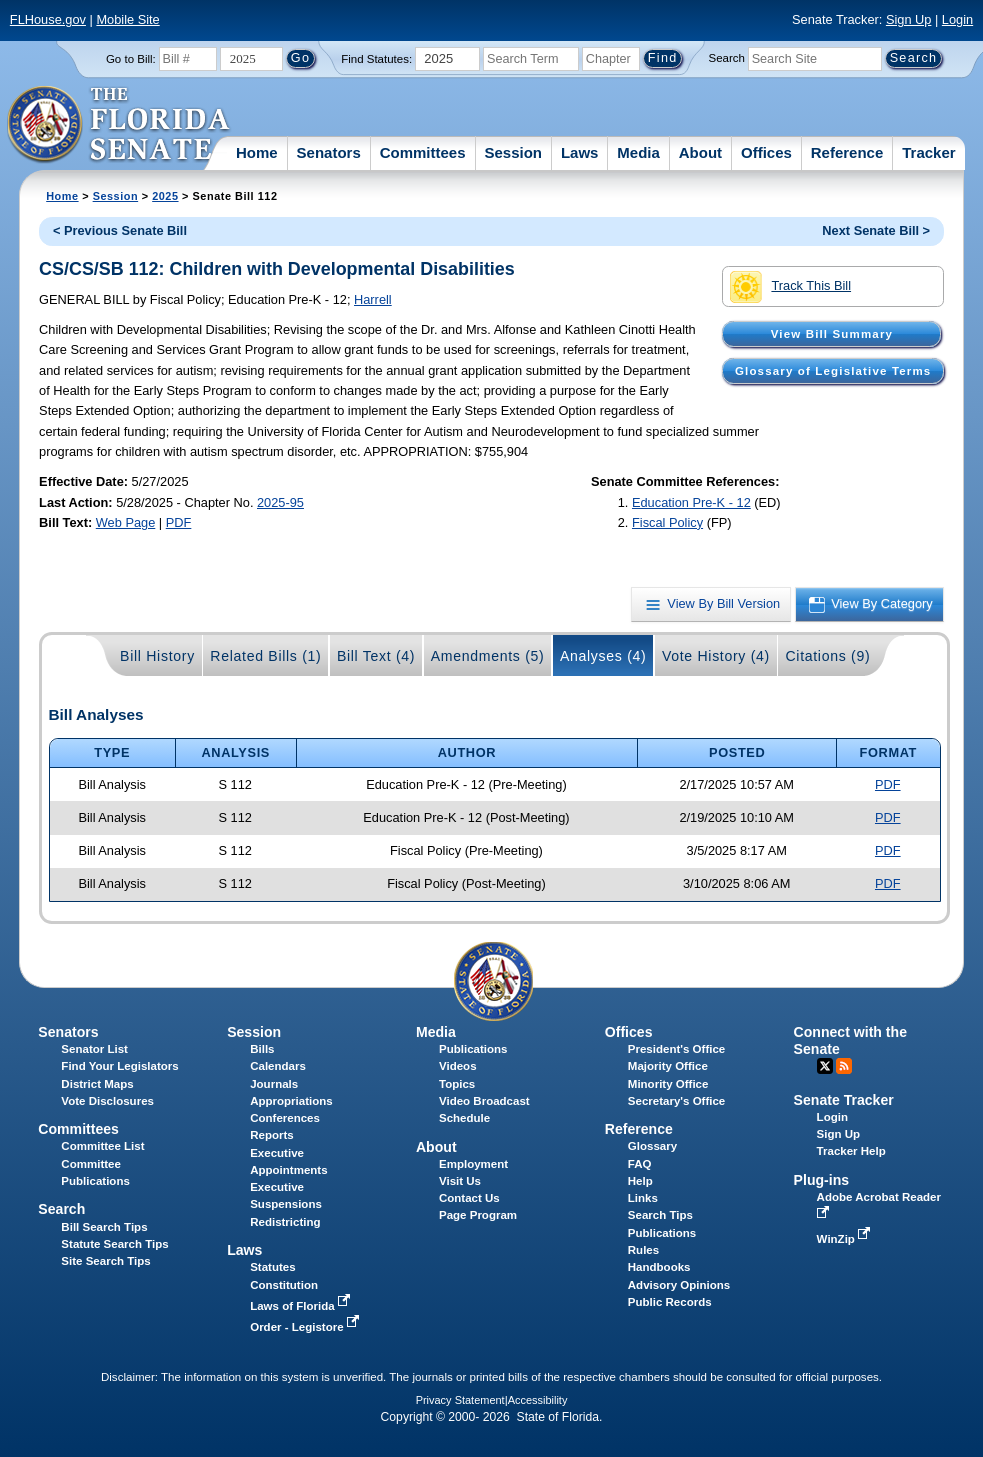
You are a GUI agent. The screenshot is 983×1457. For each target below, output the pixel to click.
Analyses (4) (603, 656)
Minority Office (668, 1084)
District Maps (97, 1084)
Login (957, 19)
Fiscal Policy (667, 522)
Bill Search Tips (104, 1227)
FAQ (640, 1164)
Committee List (102, 1146)
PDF (179, 522)
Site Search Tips (105, 1261)
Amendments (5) (488, 656)
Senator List (94, 1049)
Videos (458, 1066)
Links (643, 1198)
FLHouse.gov (48, 19)
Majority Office (668, 1066)
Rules (643, 1250)
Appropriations (291, 1101)
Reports (272, 1135)
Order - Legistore (306, 1327)
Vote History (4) (716, 656)
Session (513, 152)
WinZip (845, 1239)
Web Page (126, 522)
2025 (165, 196)
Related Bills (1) (265, 656)
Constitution (284, 1285)
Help (640, 1181)
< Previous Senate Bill (120, 230)
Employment (473, 1164)
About (700, 152)
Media (638, 152)
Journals (274, 1084)
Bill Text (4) (376, 656)
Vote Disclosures (107, 1101)
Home (257, 152)
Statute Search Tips (114, 1244)
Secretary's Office (676, 1101)
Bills (262, 1049)
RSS (844, 1066)
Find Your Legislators (119, 1066)
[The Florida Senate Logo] (119, 125)
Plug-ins (822, 1180)
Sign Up (909, 19)
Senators (329, 152)
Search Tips (660, 1215)
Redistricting (285, 1222)
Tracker (928, 152)
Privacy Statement (460, 1400)
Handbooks (659, 1267)
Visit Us (460, 1181)
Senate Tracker (844, 1100)
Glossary (652, 1146)
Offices (766, 152)
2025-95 (280, 502)
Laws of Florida (302, 1306)
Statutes (272, 1267)
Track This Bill (790, 287)
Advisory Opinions (679, 1285)
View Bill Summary (832, 334)
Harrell (373, 299)
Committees (423, 152)
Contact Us (469, 1198)
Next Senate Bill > (876, 230)
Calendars (278, 1066)
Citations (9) (827, 656)
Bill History (157, 656)
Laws (580, 152)
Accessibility (538, 1400)
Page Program (478, 1215)
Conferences (285, 1118)
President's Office (676, 1049)
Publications (473, 1049)
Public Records (670, 1302)
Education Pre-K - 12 (691, 502)
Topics (457, 1084)
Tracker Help (851, 1151)
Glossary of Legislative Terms (833, 371)
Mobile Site (127, 19)
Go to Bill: (131, 59)
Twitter (825, 1066)
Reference (847, 152)
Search (727, 58)
